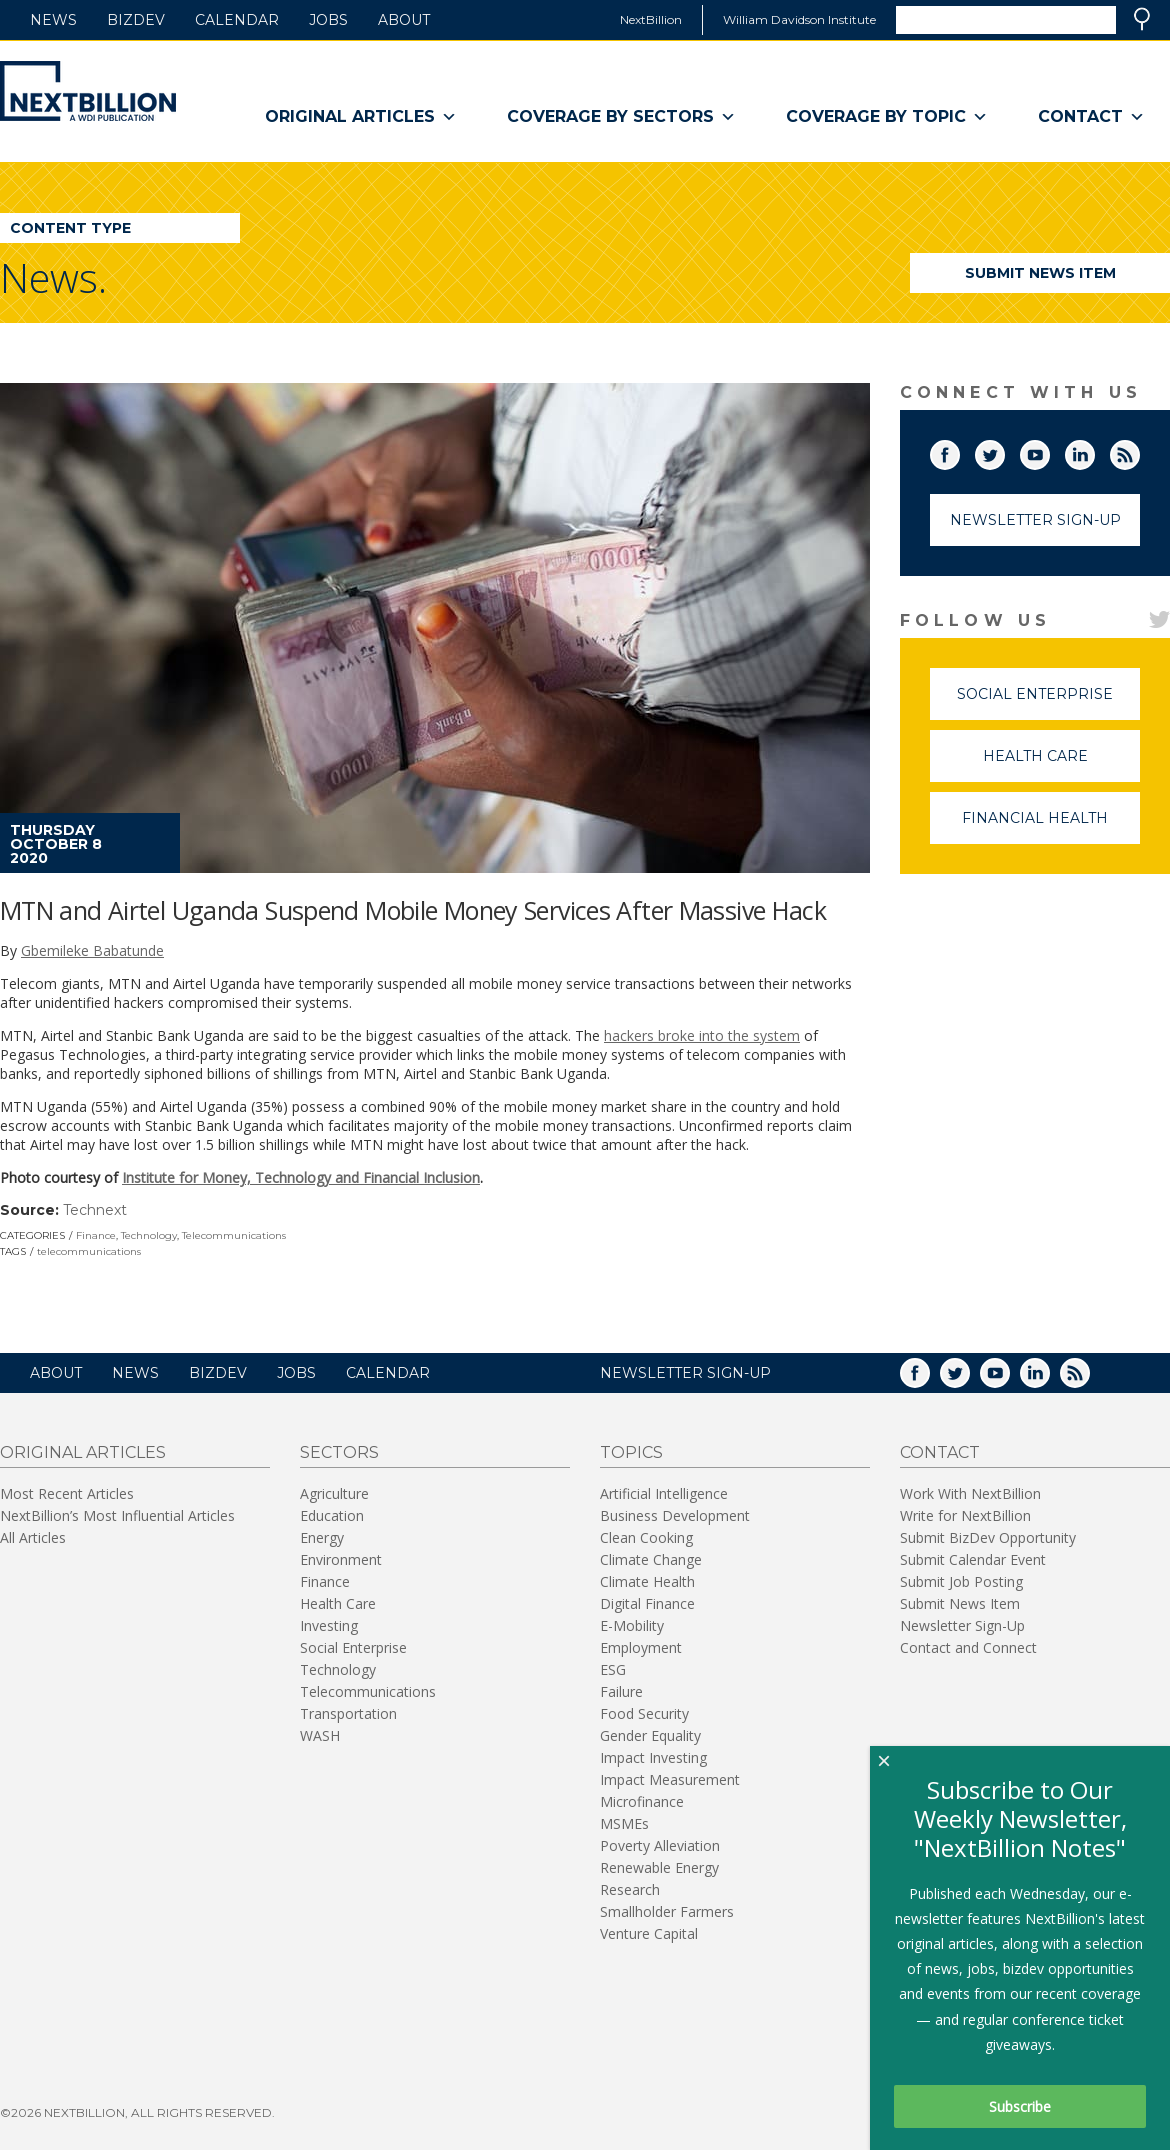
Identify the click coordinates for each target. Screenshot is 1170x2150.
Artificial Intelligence (664, 1493)
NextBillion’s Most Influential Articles (117, 1515)
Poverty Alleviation (660, 1845)
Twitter (1004, 451)
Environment (341, 1559)
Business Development (675, 1515)
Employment (641, 1647)
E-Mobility (632, 1625)
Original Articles (361, 117)
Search (1142, 19)
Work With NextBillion (970, 1493)
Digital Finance (647, 1603)
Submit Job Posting (961, 1581)
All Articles (33, 1537)
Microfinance (642, 1801)
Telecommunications (234, 1235)
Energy (322, 1537)
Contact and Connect (968, 1647)
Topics (631, 1452)
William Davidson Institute (799, 19)
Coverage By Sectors (621, 117)
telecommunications (89, 1251)
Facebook (959, 451)
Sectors (339, 1452)
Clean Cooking (646, 1537)
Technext (95, 1210)
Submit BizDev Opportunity (988, 1537)
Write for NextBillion (965, 1515)
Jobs (328, 20)
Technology (149, 1235)
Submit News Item (1040, 273)
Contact (1091, 117)
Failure (621, 1691)
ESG (613, 1669)
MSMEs (624, 1823)
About (404, 20)
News (53, 20)
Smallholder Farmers (667, 1911)
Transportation (348, 1713)
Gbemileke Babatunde (92, 950)
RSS (1139, 451)
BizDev (136, 20)
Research (630, 1889)
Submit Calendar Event (973, 1559)
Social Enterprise (1048, 702)
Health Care (1062, 764)
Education (332, 1515)
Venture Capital (649, 1933)
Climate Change (651, 1559)
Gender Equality (650, 1735)
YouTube (1049, 451)
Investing (329, 1625)
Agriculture (334, 1493)
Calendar (237, 20)
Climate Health (647, 1581)
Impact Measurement (670, 1779)
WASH (320, 1735)
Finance (96, 1235)
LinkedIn (1094, 451)
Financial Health (1051, 826)
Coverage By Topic (887, 117)
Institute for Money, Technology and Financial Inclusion (301, 1177)
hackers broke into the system (702, 1035)
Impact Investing (653, 1757)
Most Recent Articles (67, 1493)
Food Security (644, 1713)
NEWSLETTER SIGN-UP (685, 1373)
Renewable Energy (659, 1867)
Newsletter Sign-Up (1035, 520)
